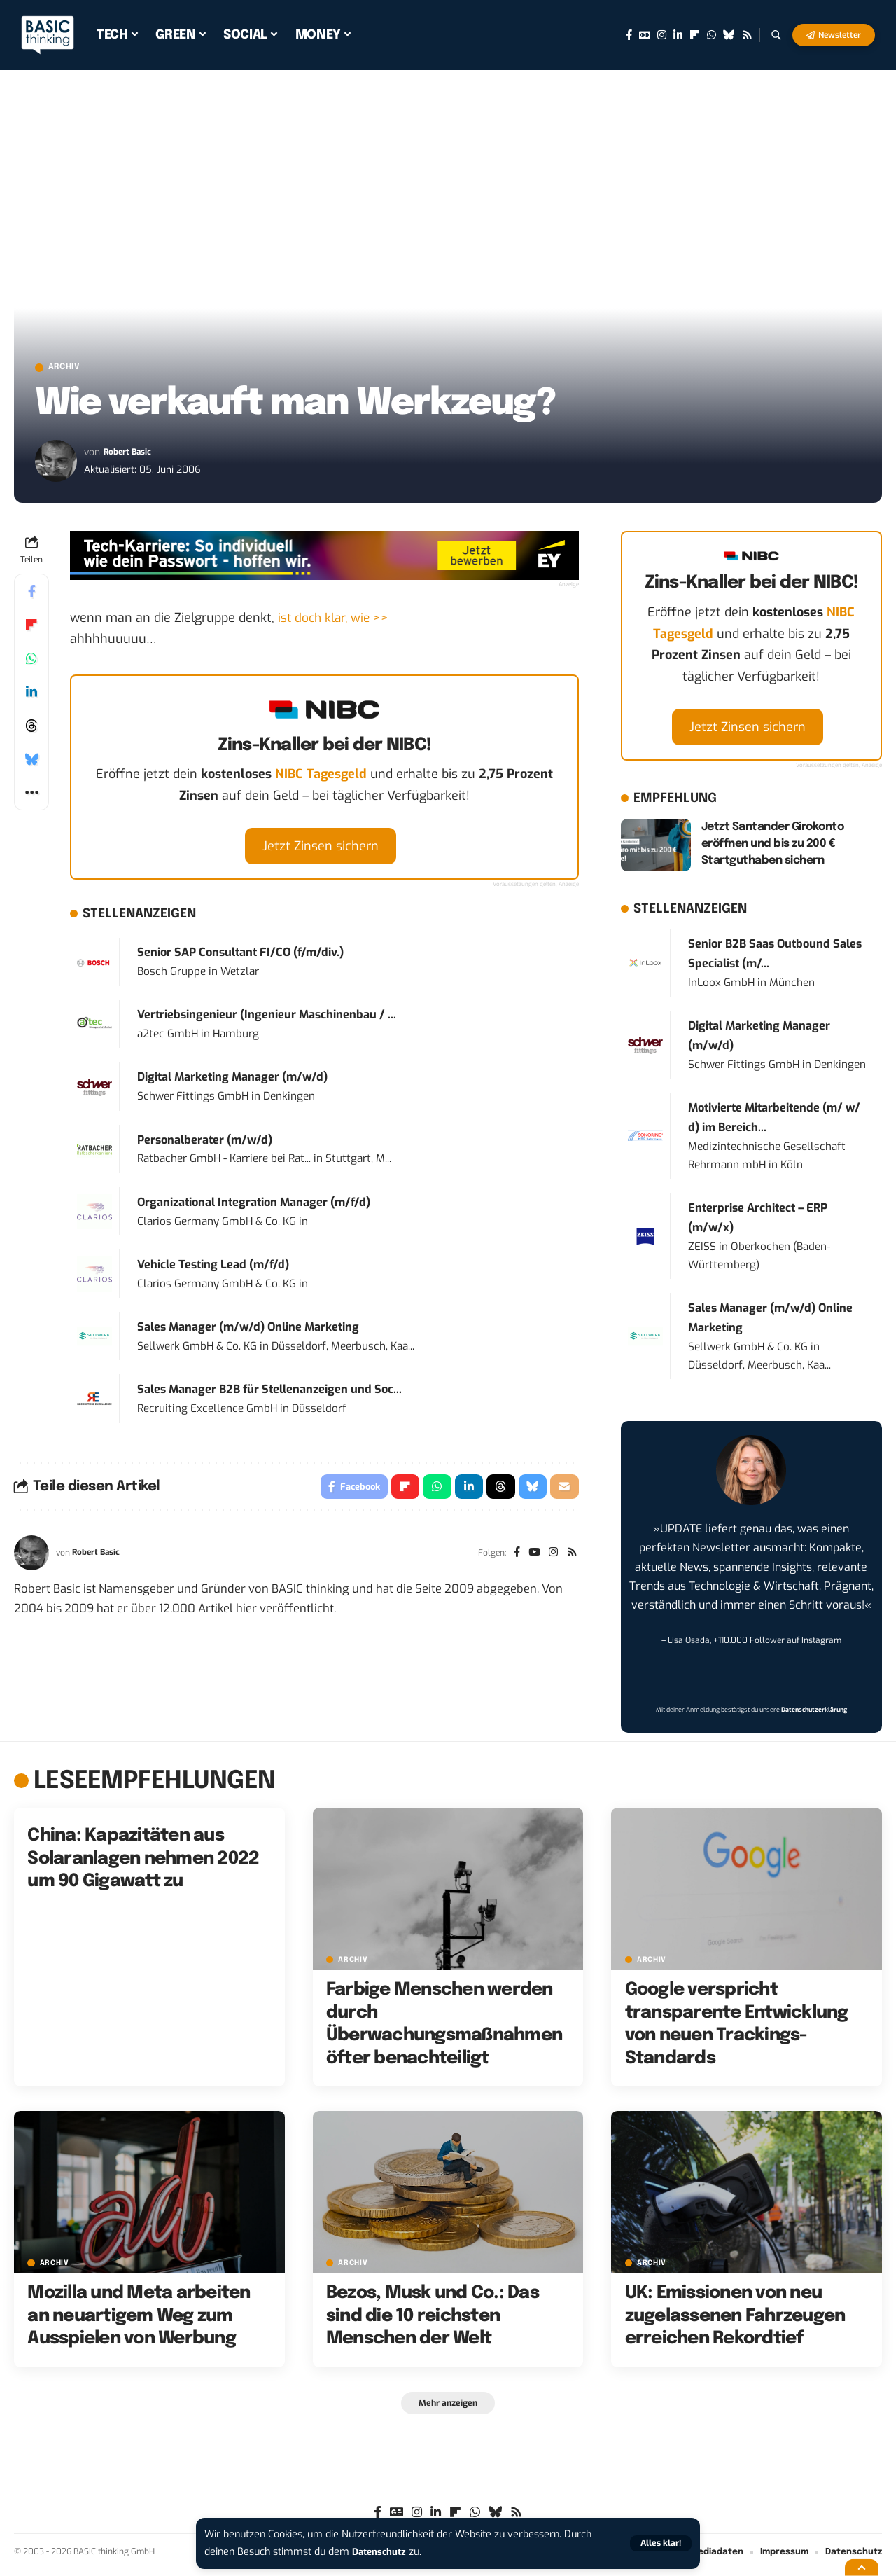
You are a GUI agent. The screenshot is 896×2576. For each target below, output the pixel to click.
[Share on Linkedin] (31, 695)
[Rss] (747, 35)
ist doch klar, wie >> (335, 620)
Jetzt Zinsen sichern (320, 848)
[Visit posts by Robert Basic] (56, 464)
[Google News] (645, 35)
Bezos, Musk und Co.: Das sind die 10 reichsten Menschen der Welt (432, 2319)
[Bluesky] (729, 35)
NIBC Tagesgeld (321, 777)
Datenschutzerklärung (814, 1713)
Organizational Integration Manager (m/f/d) (253, 1205)
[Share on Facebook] (31, 594)
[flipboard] (695, 35)
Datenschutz (382, 2551)
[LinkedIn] (678, 35)
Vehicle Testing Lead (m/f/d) (213, 1267)
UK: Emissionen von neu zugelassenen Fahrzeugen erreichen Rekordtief (735, 2319)
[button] (659, 2543)
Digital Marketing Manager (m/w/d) (232, 1080)
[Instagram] (662, 35)
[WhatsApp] (712, 35)
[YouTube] (531, 1559)
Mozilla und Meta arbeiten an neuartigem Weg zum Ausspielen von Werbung (138, 2319)
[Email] (564, 1491)
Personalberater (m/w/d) (204, 1142)
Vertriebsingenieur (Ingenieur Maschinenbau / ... (266, 1018)
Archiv (72, 369)
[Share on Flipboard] (31, 628)
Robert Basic (132, 455)
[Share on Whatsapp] (31, 662)
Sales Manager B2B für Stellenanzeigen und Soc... (269, 1392)
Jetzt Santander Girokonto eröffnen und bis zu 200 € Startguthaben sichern (772, 846)
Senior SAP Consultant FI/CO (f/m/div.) (240, 955)
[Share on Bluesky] (31, 763)
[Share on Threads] (31, 729)
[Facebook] (629, 35)
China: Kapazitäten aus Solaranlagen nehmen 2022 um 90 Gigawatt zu (143, 1862)
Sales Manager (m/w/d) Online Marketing (248, 1329)
